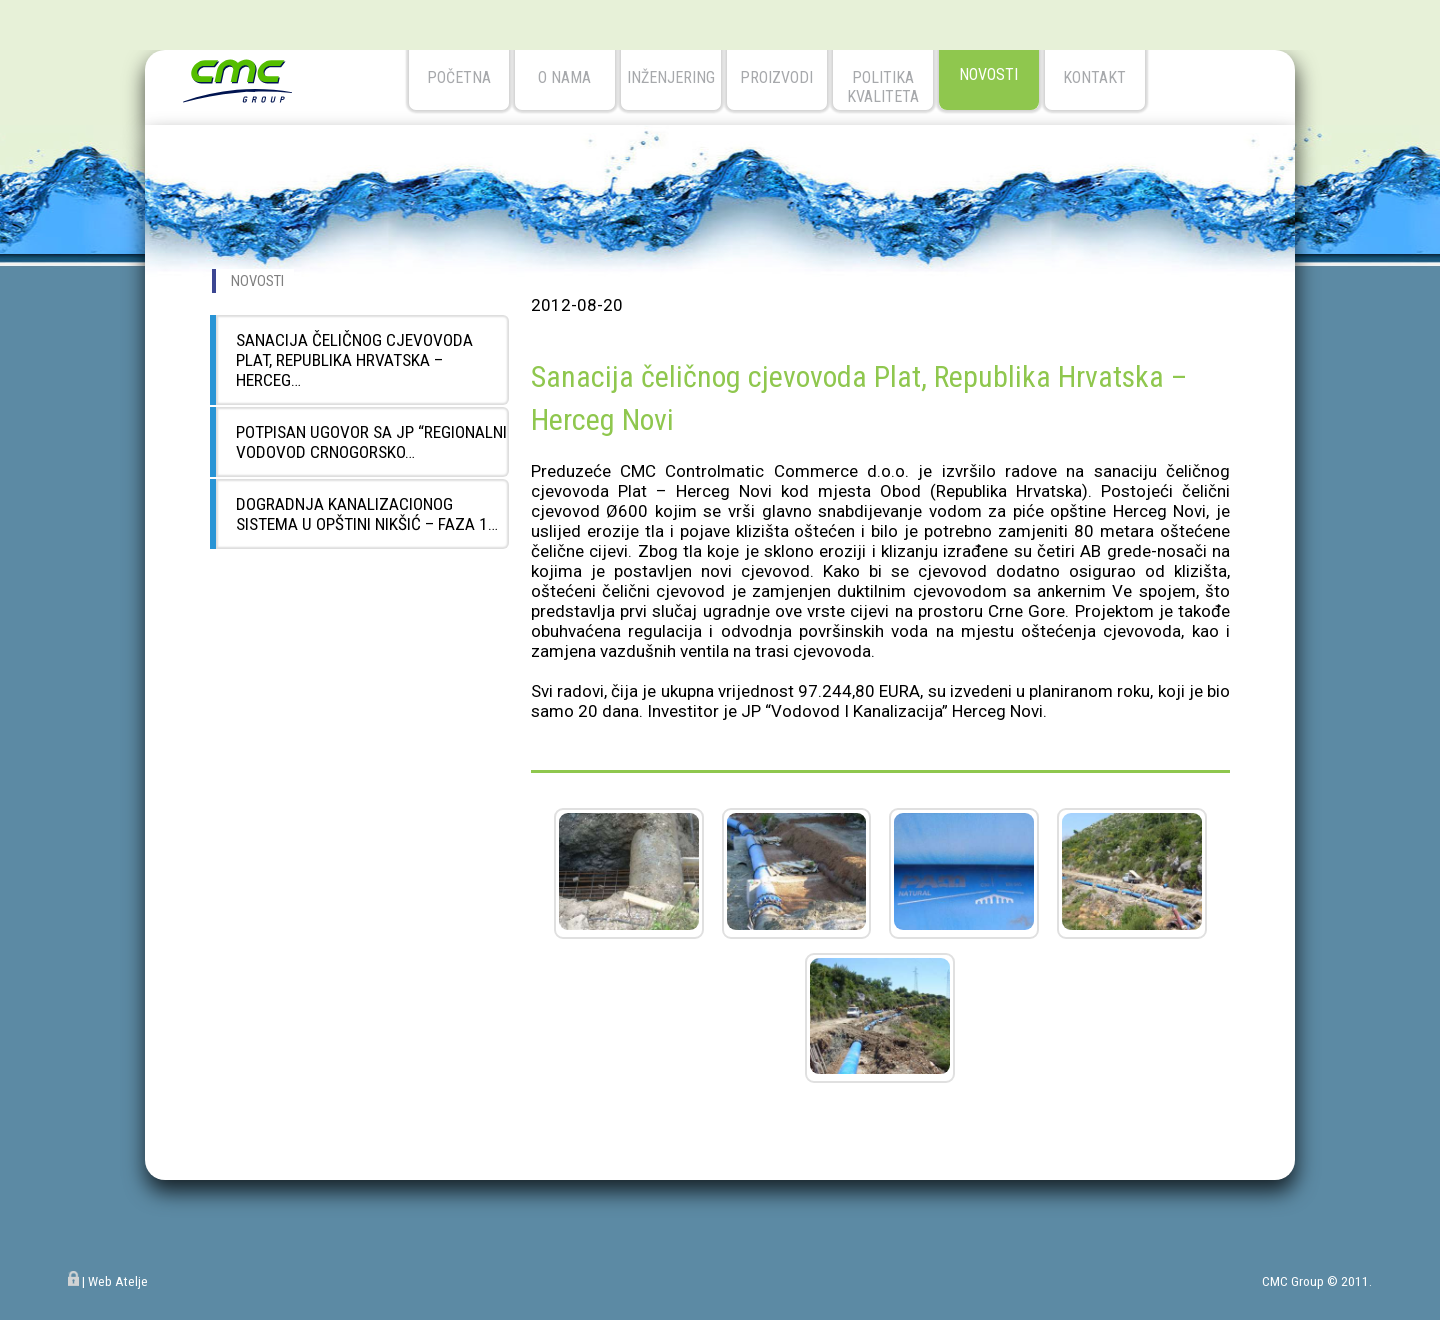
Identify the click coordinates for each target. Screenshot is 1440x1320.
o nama (564, 77)
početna (459, 77)
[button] (629, 924)
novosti (988, 74)
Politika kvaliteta (883, 87)
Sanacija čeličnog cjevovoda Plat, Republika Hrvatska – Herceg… (354, 360)
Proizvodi (776, 77)
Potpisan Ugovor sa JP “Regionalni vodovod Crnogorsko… (371, 442)
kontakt (1094, 77)
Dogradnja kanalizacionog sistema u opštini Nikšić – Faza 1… (367, 514)
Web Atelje (118, 1281)
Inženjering (671, 77)
